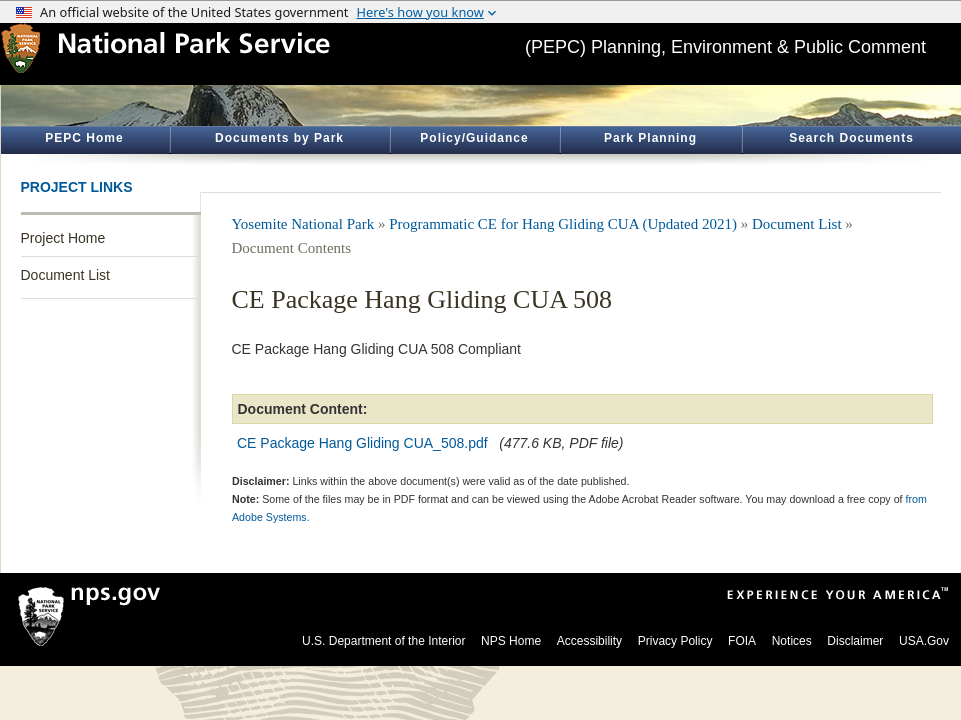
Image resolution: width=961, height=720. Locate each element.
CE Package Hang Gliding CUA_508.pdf (362, 443)
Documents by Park (279, 138)
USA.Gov (924, 641)
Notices (792, 641)
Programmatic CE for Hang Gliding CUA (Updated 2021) (563, 224)
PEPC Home (84, 138)
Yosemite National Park (303, 224)
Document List (65, 275)
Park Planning (650, 138)
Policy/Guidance (474, 138)
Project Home (63, 238)
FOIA (742, 641)
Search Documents (851, 138)
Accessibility (589, 641)
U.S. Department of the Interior (383, 641)
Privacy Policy (675, 641)
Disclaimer (855, 641)
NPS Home (511, 641)
